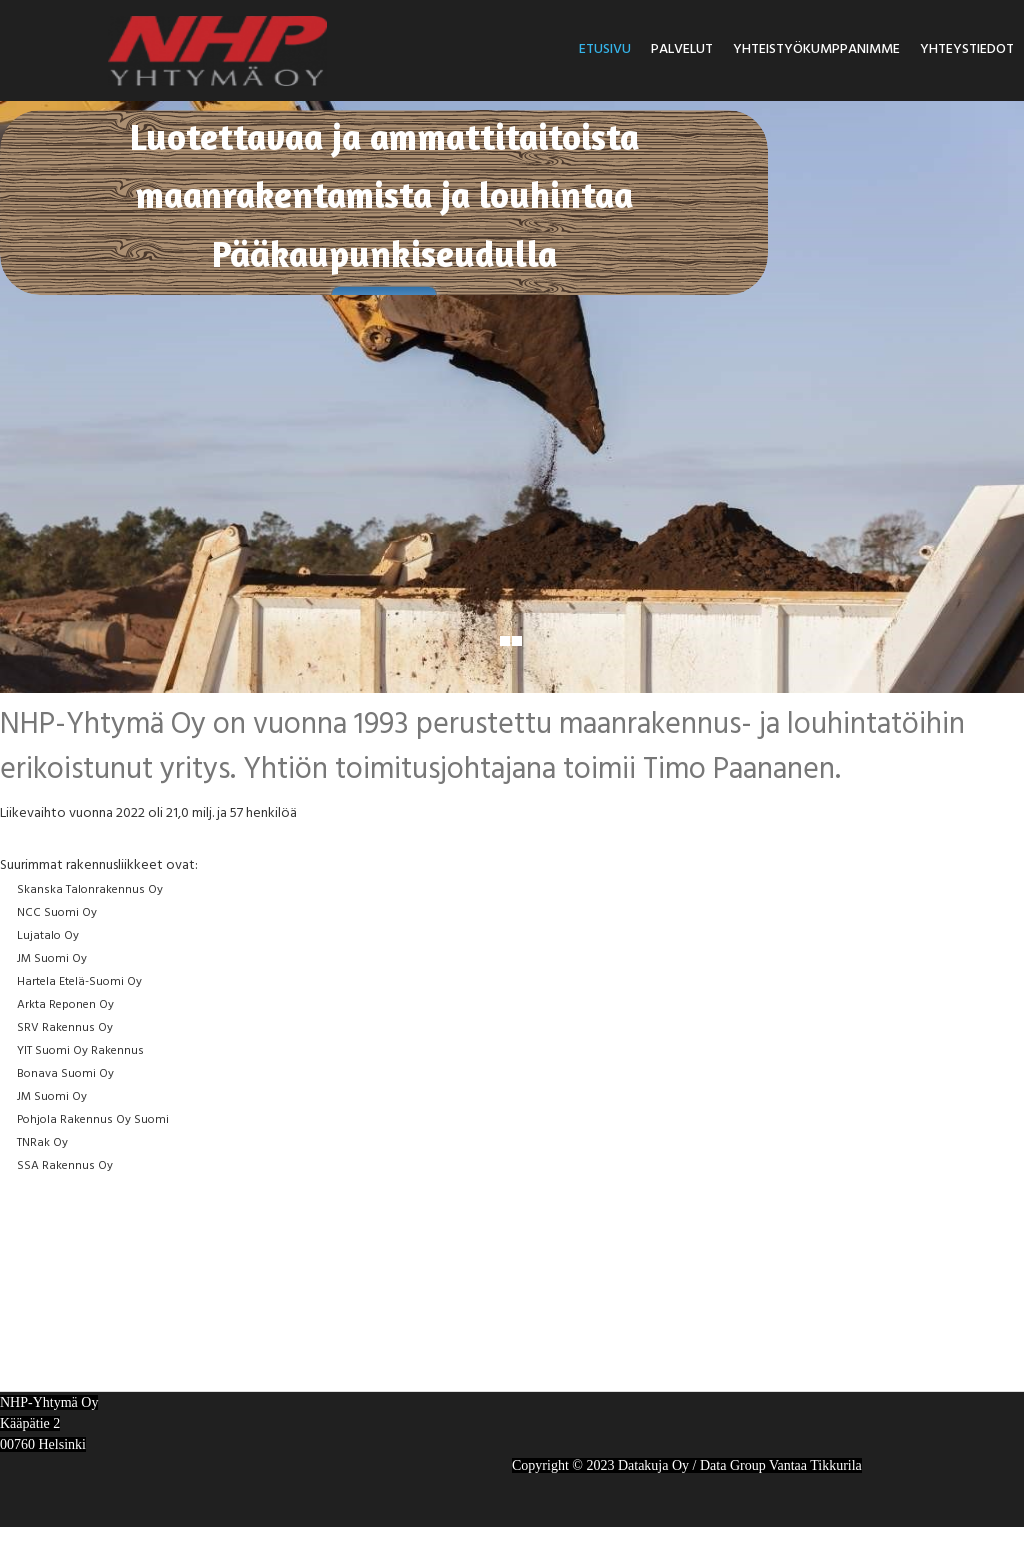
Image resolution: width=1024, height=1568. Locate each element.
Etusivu (605, 49)
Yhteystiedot (967, 49)
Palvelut (682, 49)
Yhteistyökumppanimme (816, 49)
